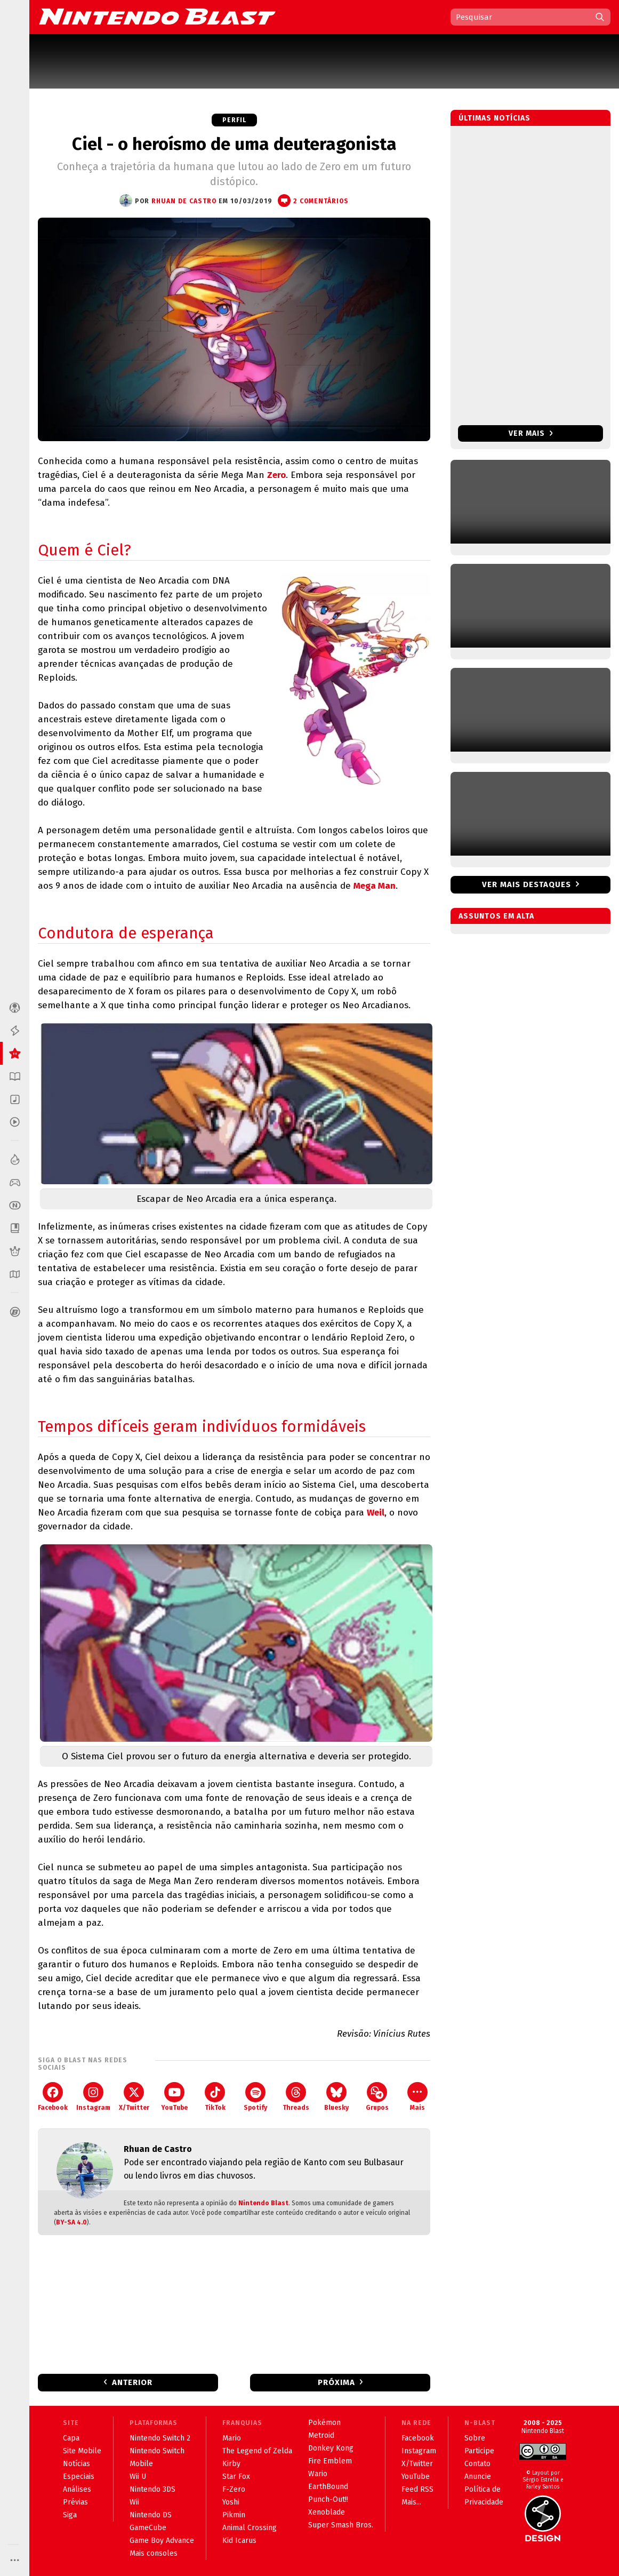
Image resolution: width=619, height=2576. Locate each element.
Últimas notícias (494, 118)
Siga (70, 2514)
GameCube (148, 2527)
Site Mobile (82, 2450)
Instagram (93, 2096)
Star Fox (236, 2476)
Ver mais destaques (526, 884)
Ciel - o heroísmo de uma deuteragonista (234, 144)
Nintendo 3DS (152, 2489)
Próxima (336, 2382)
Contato (477, 2463)
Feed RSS (417, 2489)
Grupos (377, 2096)
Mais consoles (154, 2553)
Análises (77, 2489)
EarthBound (328, 2486)
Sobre (474, 2438)
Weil (375, 1512)
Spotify (255, 2096)
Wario (317, 2473)
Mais (417, 2096)
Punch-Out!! (328, 2499)
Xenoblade (326, 2512)
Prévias (75, 2502)
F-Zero (233, 2489)
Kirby (231, 2463)
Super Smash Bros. (340, 2525)
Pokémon (324, 2422)
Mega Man (374, 885)
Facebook (53, 2096)
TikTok (215, 2096)
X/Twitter (134, 2096)
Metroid (321, 2435)
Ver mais (531, 433)
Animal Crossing (249, 2527)
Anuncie (477, 2476)
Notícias (76, 2463)
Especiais (78, 2476)
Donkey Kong (330, 2448)
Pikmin (233, 2514)
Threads (296, 2096)
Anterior (132, 2382)
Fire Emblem (330, 2461)
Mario (231, 2438)
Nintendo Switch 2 (160, 2438)
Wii (134, 2502)
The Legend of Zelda (257, 2450)
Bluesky (336, 2096)
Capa (71, 2438)
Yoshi (230, 2502)
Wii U (138, 2476)
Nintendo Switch (157, 2450)
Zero (276, 475)
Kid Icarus (239, 2540)
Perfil (234, 120)
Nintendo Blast (263, 2203)
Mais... (411, 2502)
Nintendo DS (151, 2514)
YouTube (174, 2096)
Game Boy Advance (162, 2540)
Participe (479, 2450)
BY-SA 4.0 (71, 2222)
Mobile (141, 2463)
